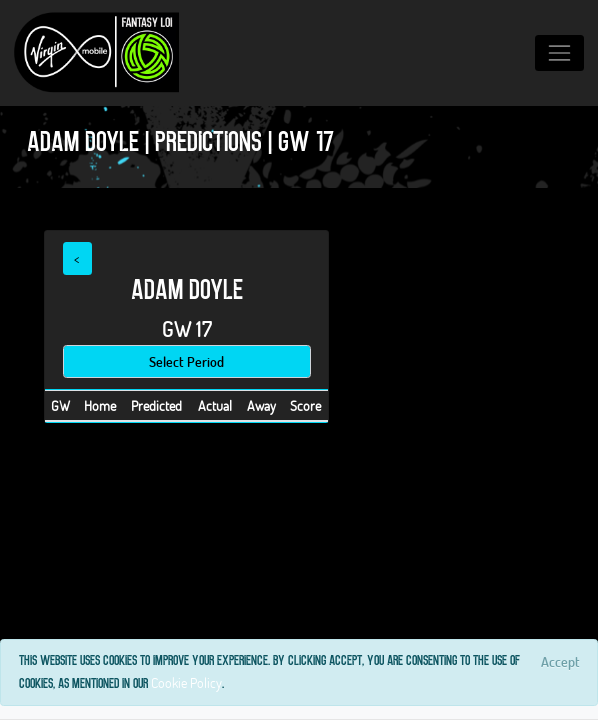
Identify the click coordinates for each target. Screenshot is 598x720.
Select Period (186, 361)
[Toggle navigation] (559, 52)
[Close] (560, 661)
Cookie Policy (186, 682)
